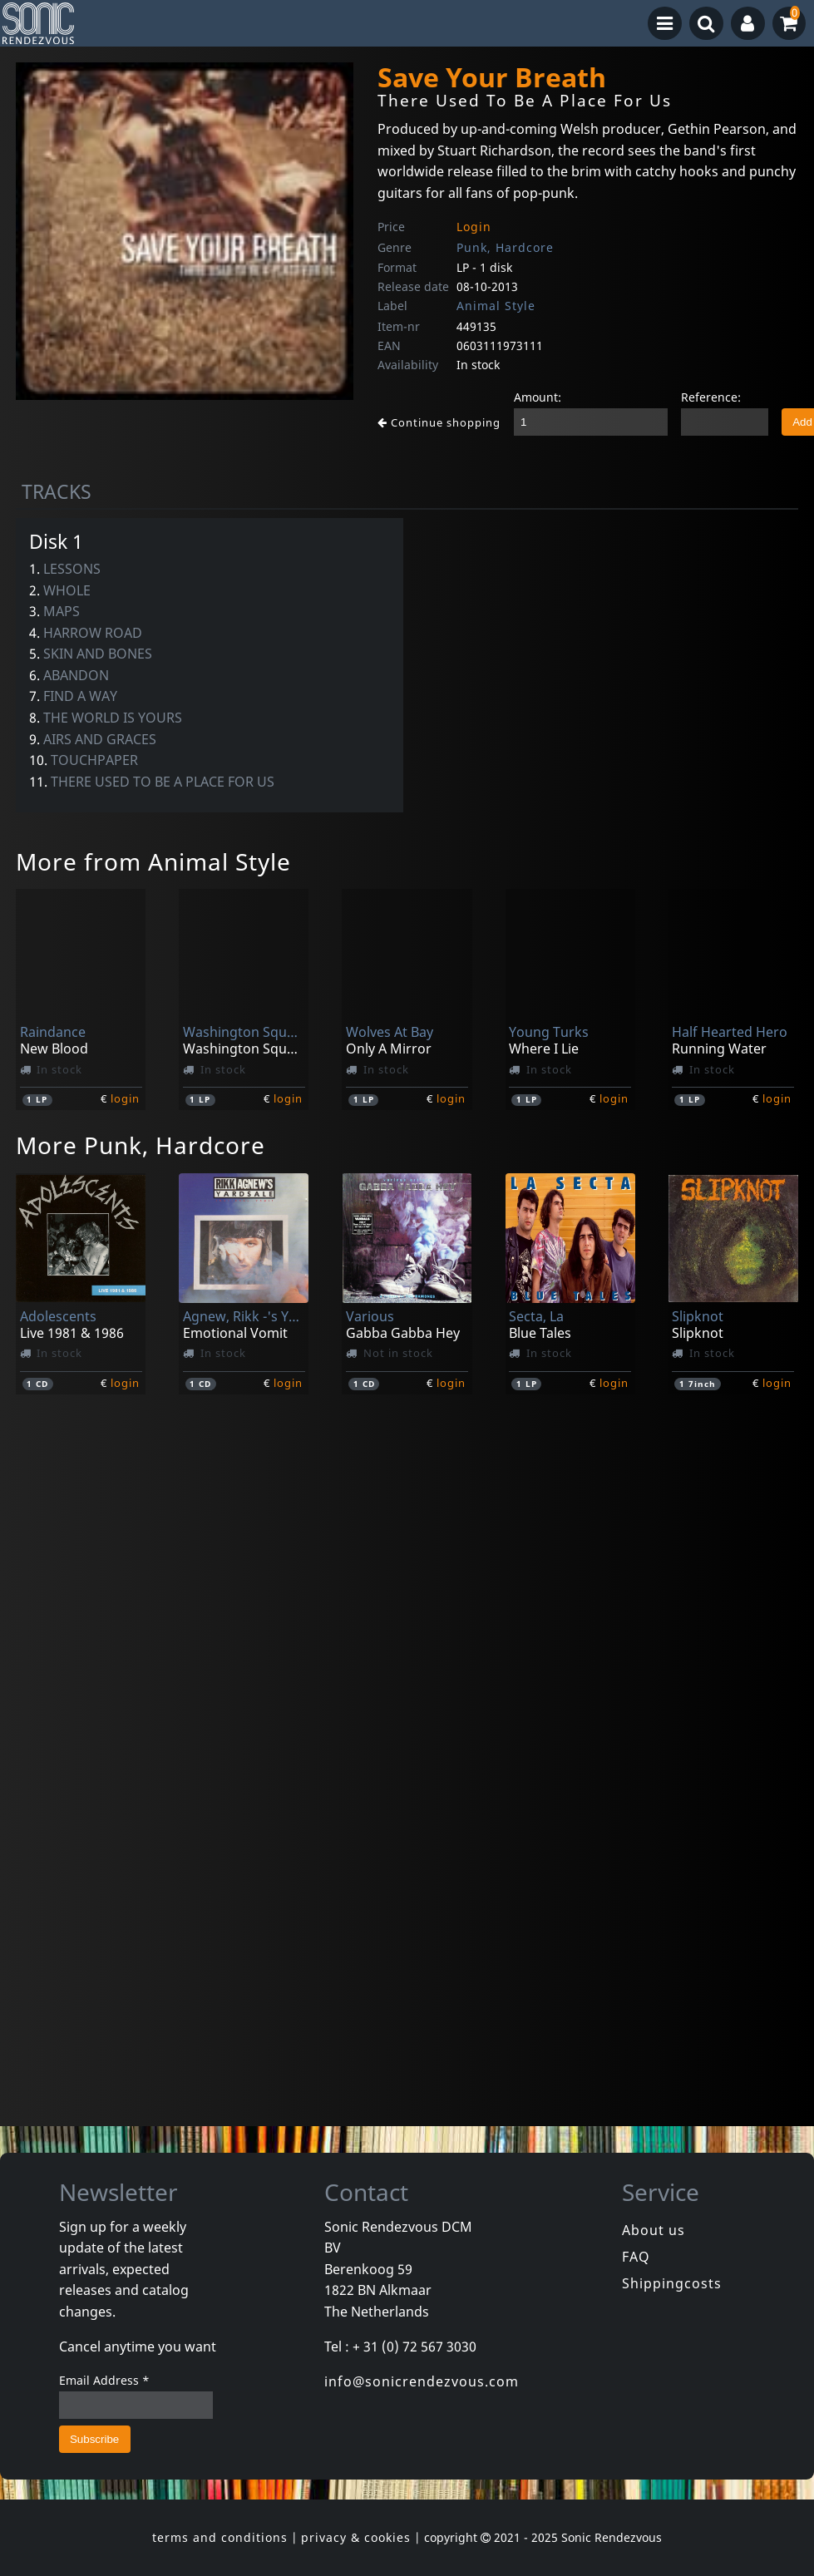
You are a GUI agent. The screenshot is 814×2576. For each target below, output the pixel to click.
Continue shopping (439, 422)
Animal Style (495, 305)
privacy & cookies (356, 2537)
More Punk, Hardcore (140, 1145)
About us (653, 2230)
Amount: (537, 397)
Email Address (104, 2380)
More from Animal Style (153, 861)
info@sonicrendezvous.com (421, 2381)
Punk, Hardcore (505, 247)
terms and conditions (220, 2537)
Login (473, 226)
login (125, 1098)
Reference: (711, 397)
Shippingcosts (672, 2283)
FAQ (636, 2257)
